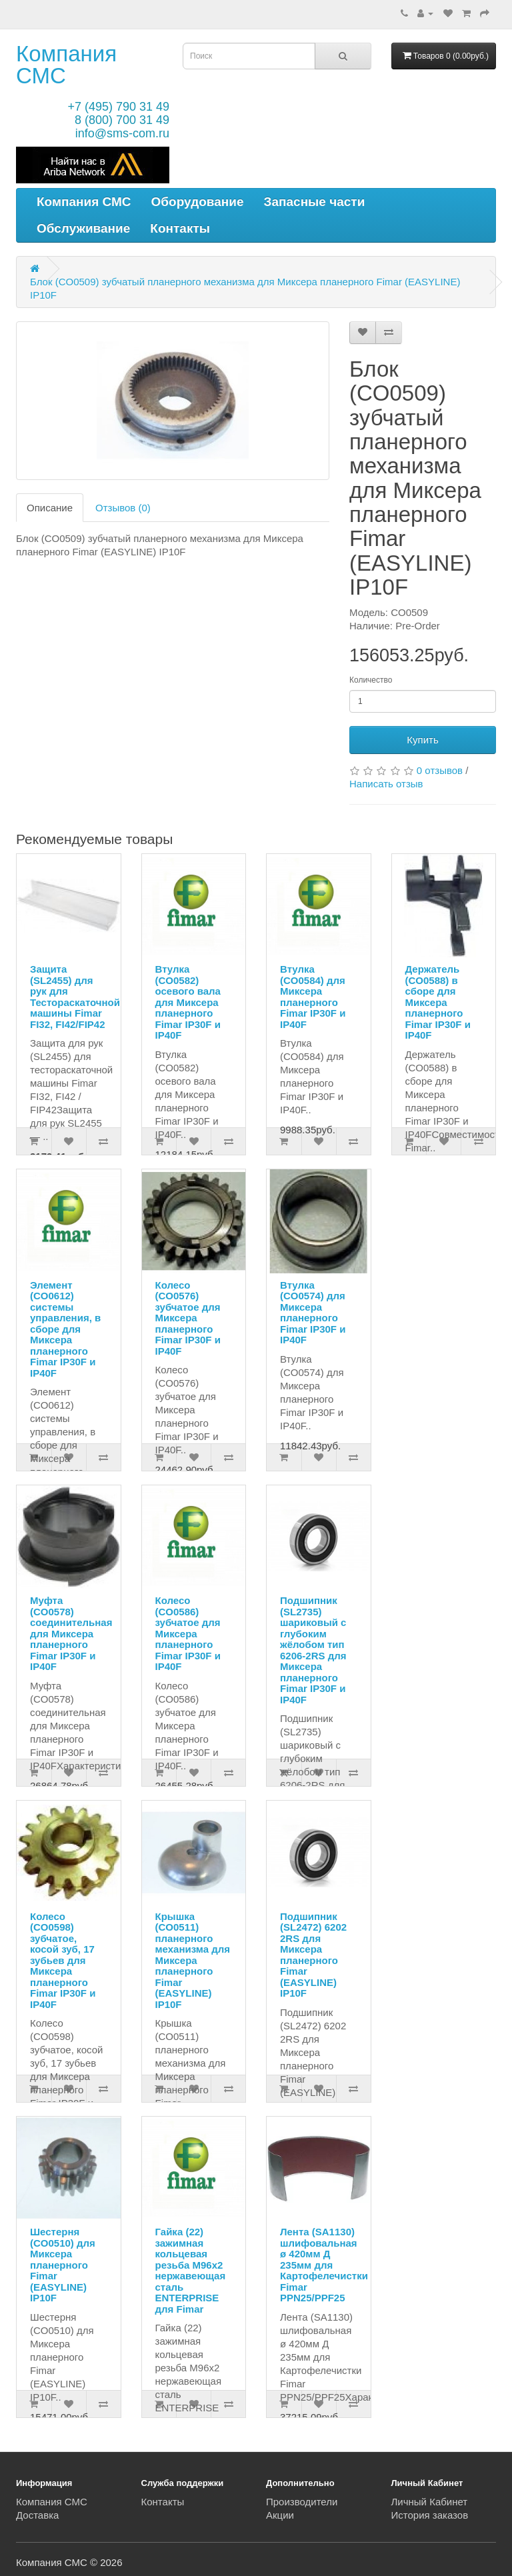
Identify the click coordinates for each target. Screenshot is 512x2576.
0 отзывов (440, 770)
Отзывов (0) (123, 507)
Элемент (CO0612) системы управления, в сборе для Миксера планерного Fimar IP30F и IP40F (65, 1329)
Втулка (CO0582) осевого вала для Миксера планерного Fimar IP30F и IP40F (188, 1002)
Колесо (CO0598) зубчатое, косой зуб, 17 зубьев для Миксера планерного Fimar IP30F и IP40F (62, 1960)
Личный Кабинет (429, 2501)
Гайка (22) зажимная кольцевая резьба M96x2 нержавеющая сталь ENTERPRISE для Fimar (190, 2270)
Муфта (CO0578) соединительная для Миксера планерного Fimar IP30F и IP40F (71, 1633)
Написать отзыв (386, 783)
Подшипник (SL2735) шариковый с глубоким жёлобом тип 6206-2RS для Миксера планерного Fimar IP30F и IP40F (313, 1650)
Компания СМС (66, 64)
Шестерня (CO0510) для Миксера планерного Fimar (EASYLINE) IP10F (62, 2264)
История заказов (430, 2515)
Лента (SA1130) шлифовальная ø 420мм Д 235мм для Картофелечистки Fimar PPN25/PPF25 (324, 2264)
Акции (280, 2515)
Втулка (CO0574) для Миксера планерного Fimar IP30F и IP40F (312, 1312)
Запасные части (314, 202)
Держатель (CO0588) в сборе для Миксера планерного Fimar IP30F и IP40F (438, 1002)
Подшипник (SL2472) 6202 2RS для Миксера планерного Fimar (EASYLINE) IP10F (313, 1955)
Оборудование (197, 202)
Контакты (180, 228)
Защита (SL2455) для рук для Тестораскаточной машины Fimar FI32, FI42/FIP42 (75, 996)
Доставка (37, 2515)
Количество (370, 680)
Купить (422, 739)
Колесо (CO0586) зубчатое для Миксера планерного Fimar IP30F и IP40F (188, 1633)
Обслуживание (83, 228)
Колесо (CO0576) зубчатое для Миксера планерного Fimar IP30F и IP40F (188, 1318)
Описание (50, 507)
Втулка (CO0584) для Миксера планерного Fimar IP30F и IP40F (312, 996)
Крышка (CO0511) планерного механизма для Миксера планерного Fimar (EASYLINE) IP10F (193, 1960)
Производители (301, 2501)
